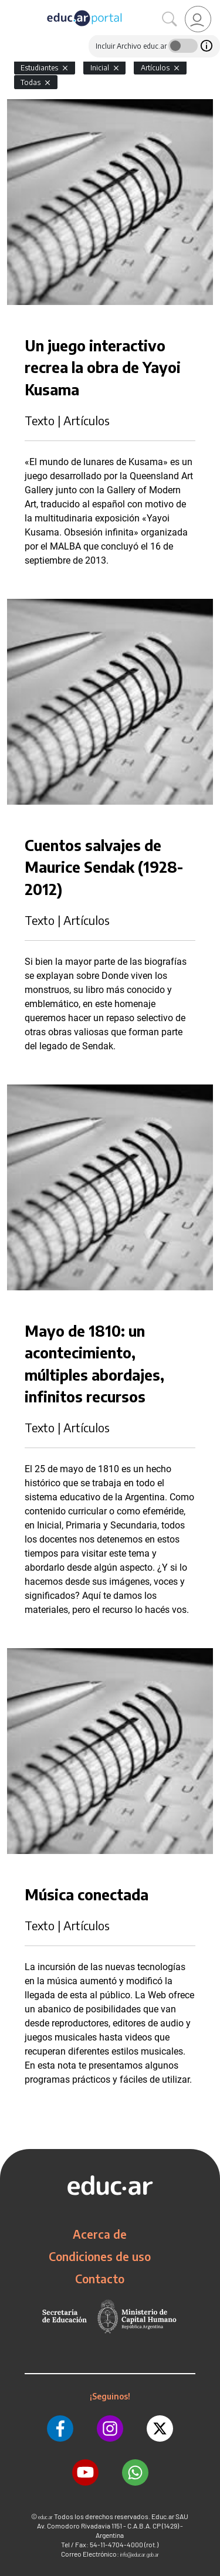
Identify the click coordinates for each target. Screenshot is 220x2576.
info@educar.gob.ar (139, 2554)
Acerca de (100, 2234)
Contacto (99, 2279)
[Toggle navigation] (10, 6)
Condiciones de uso (100, 2256)
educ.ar (45, 2517)
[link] (198, 19)
